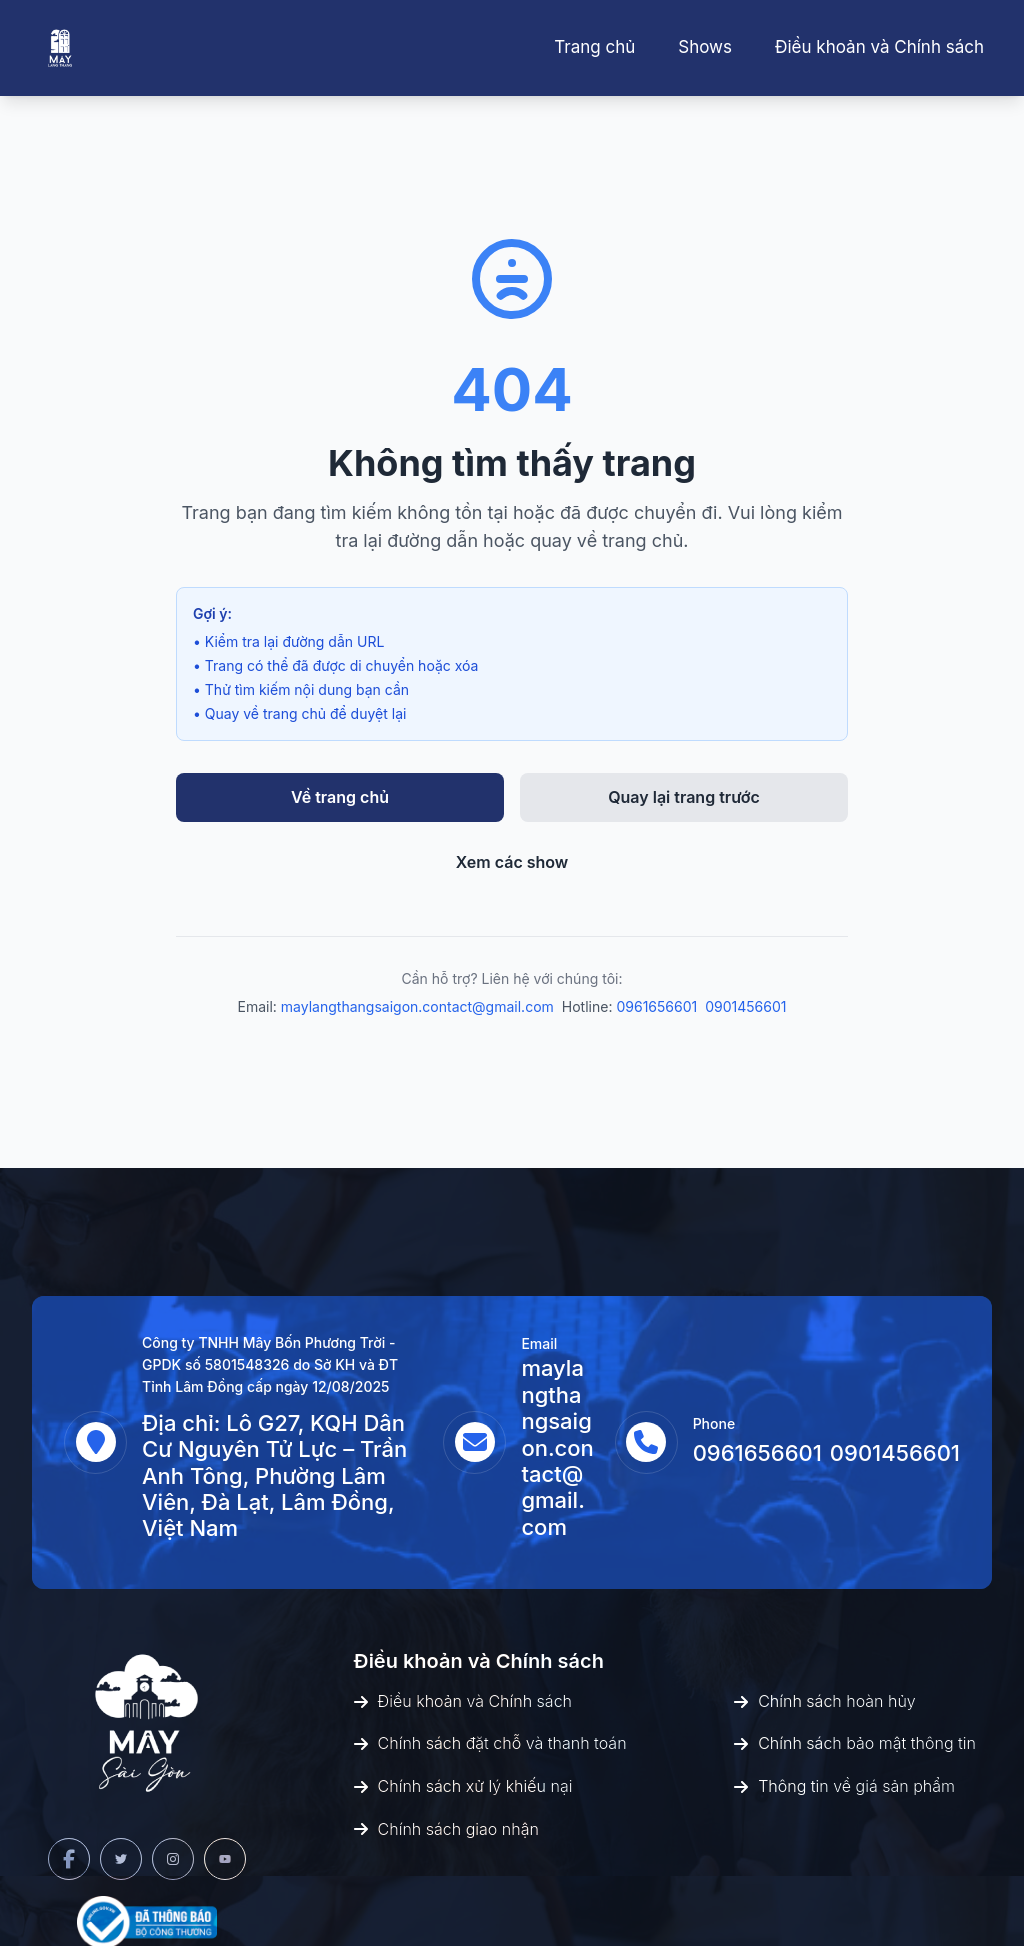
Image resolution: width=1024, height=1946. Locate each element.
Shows (705, 47)
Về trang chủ (340, 797)
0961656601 (656, 1006)
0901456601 (745, 1006)
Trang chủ (594, 47)
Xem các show (512, 862)
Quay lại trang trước (684, 797)
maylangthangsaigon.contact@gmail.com (417, 1006)
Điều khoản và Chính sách (879, 47)
